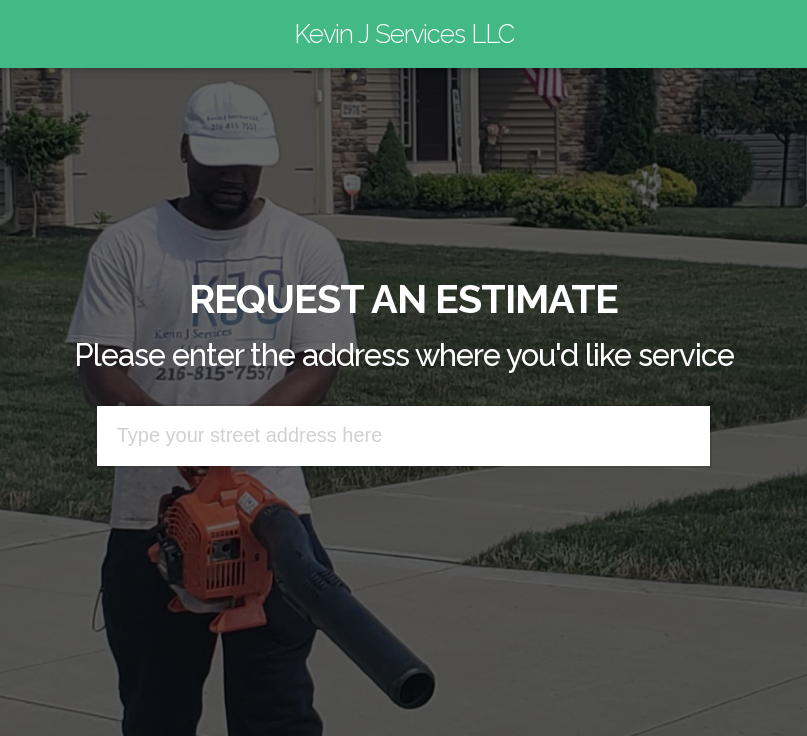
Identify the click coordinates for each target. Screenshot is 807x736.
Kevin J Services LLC (404, 34)
